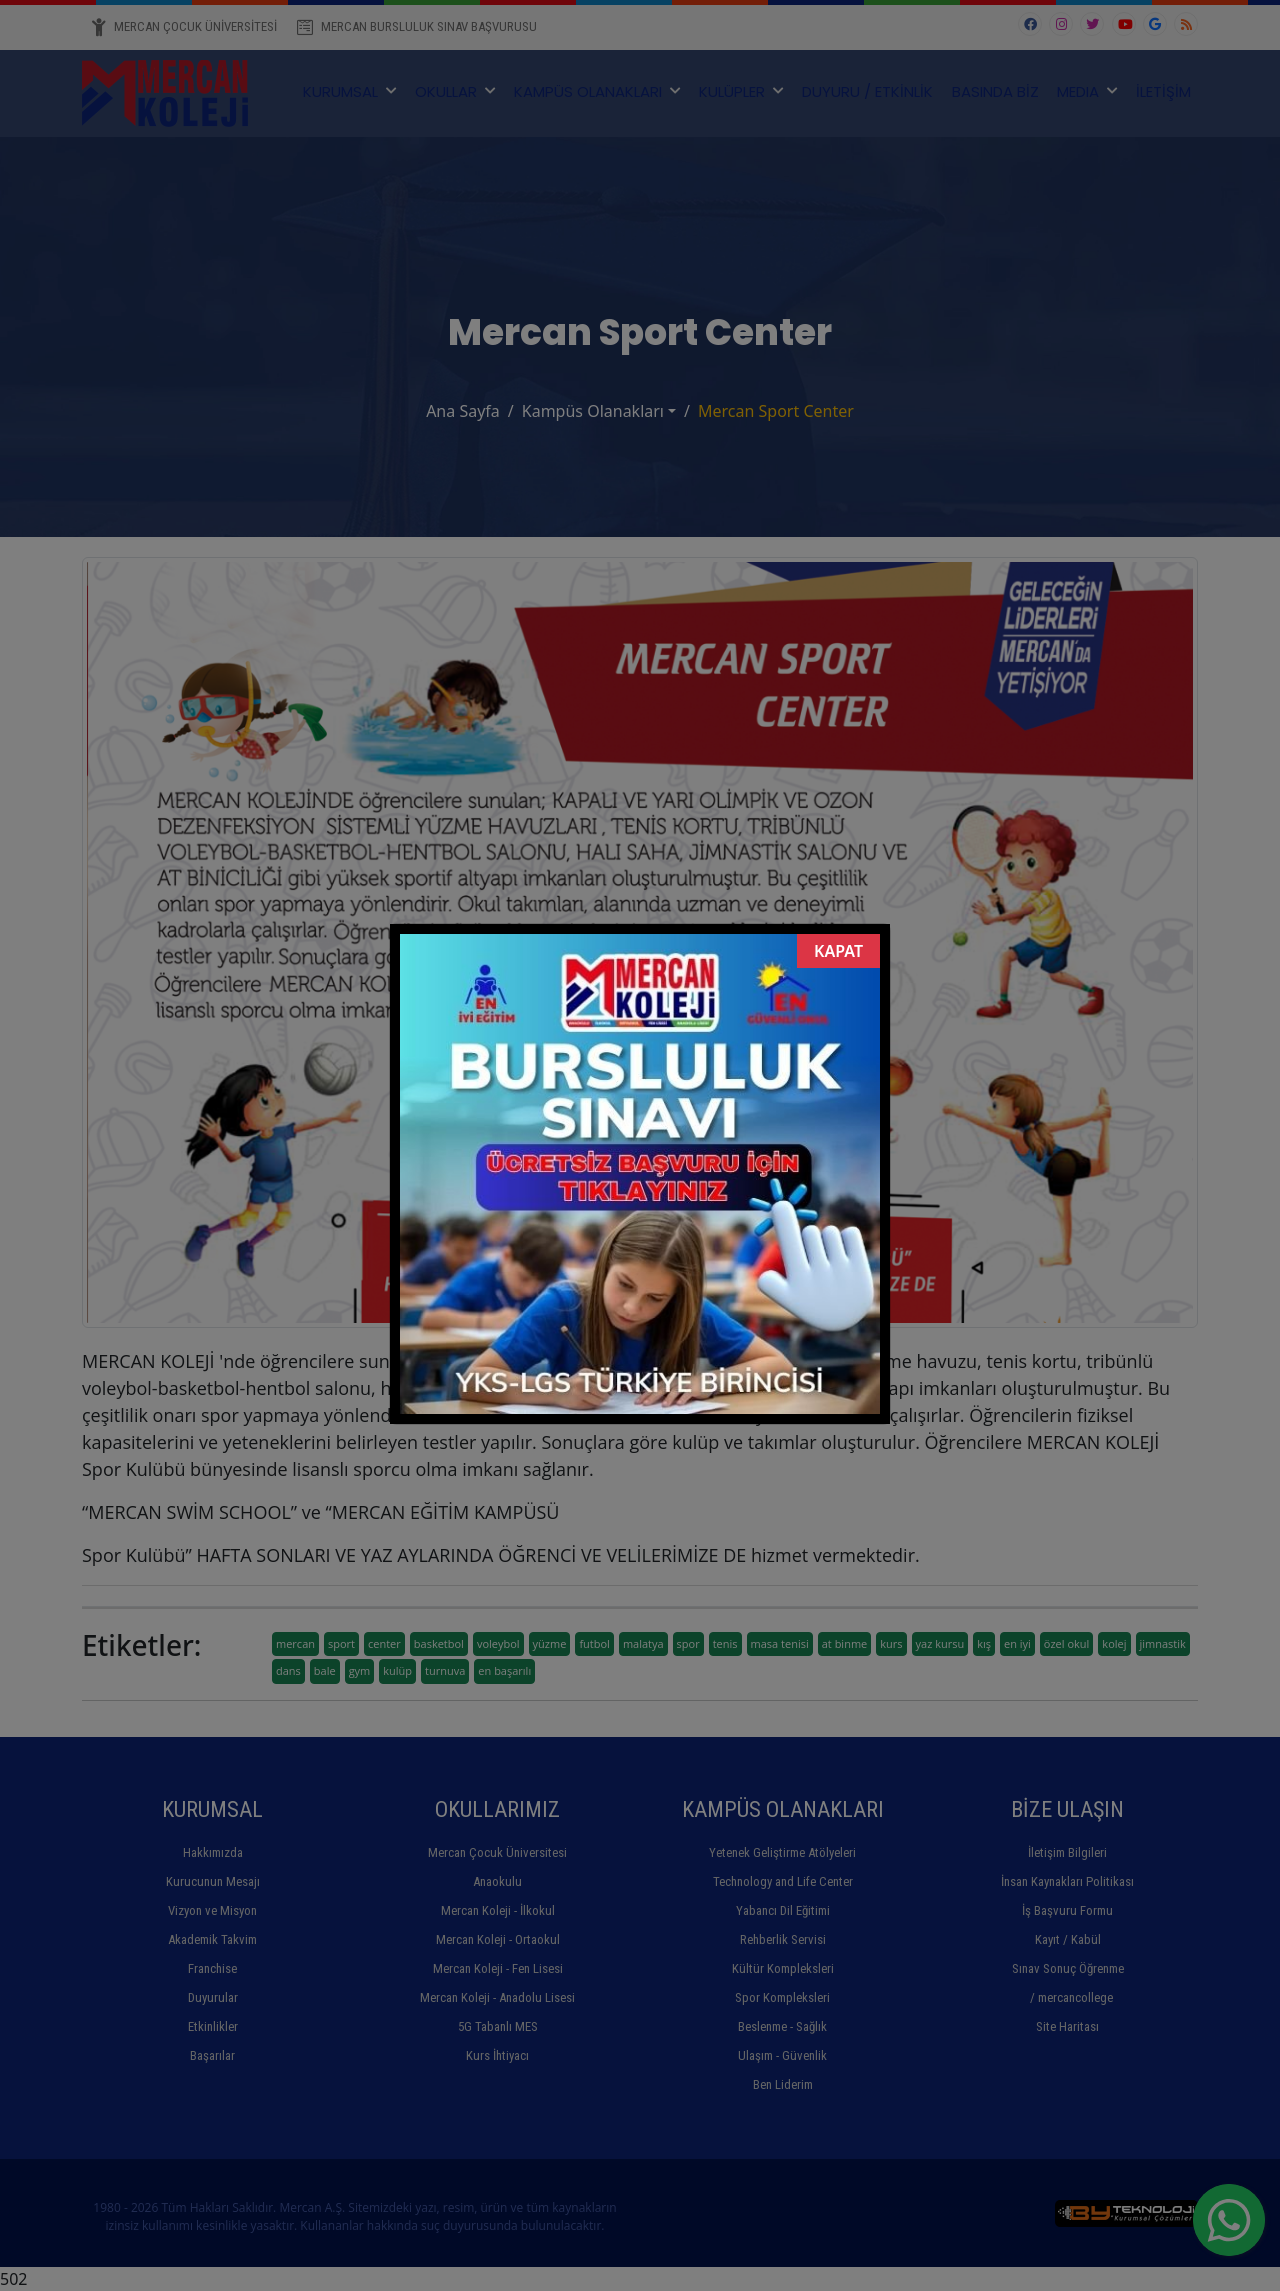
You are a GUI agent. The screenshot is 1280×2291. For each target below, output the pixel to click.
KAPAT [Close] (838, 951)
